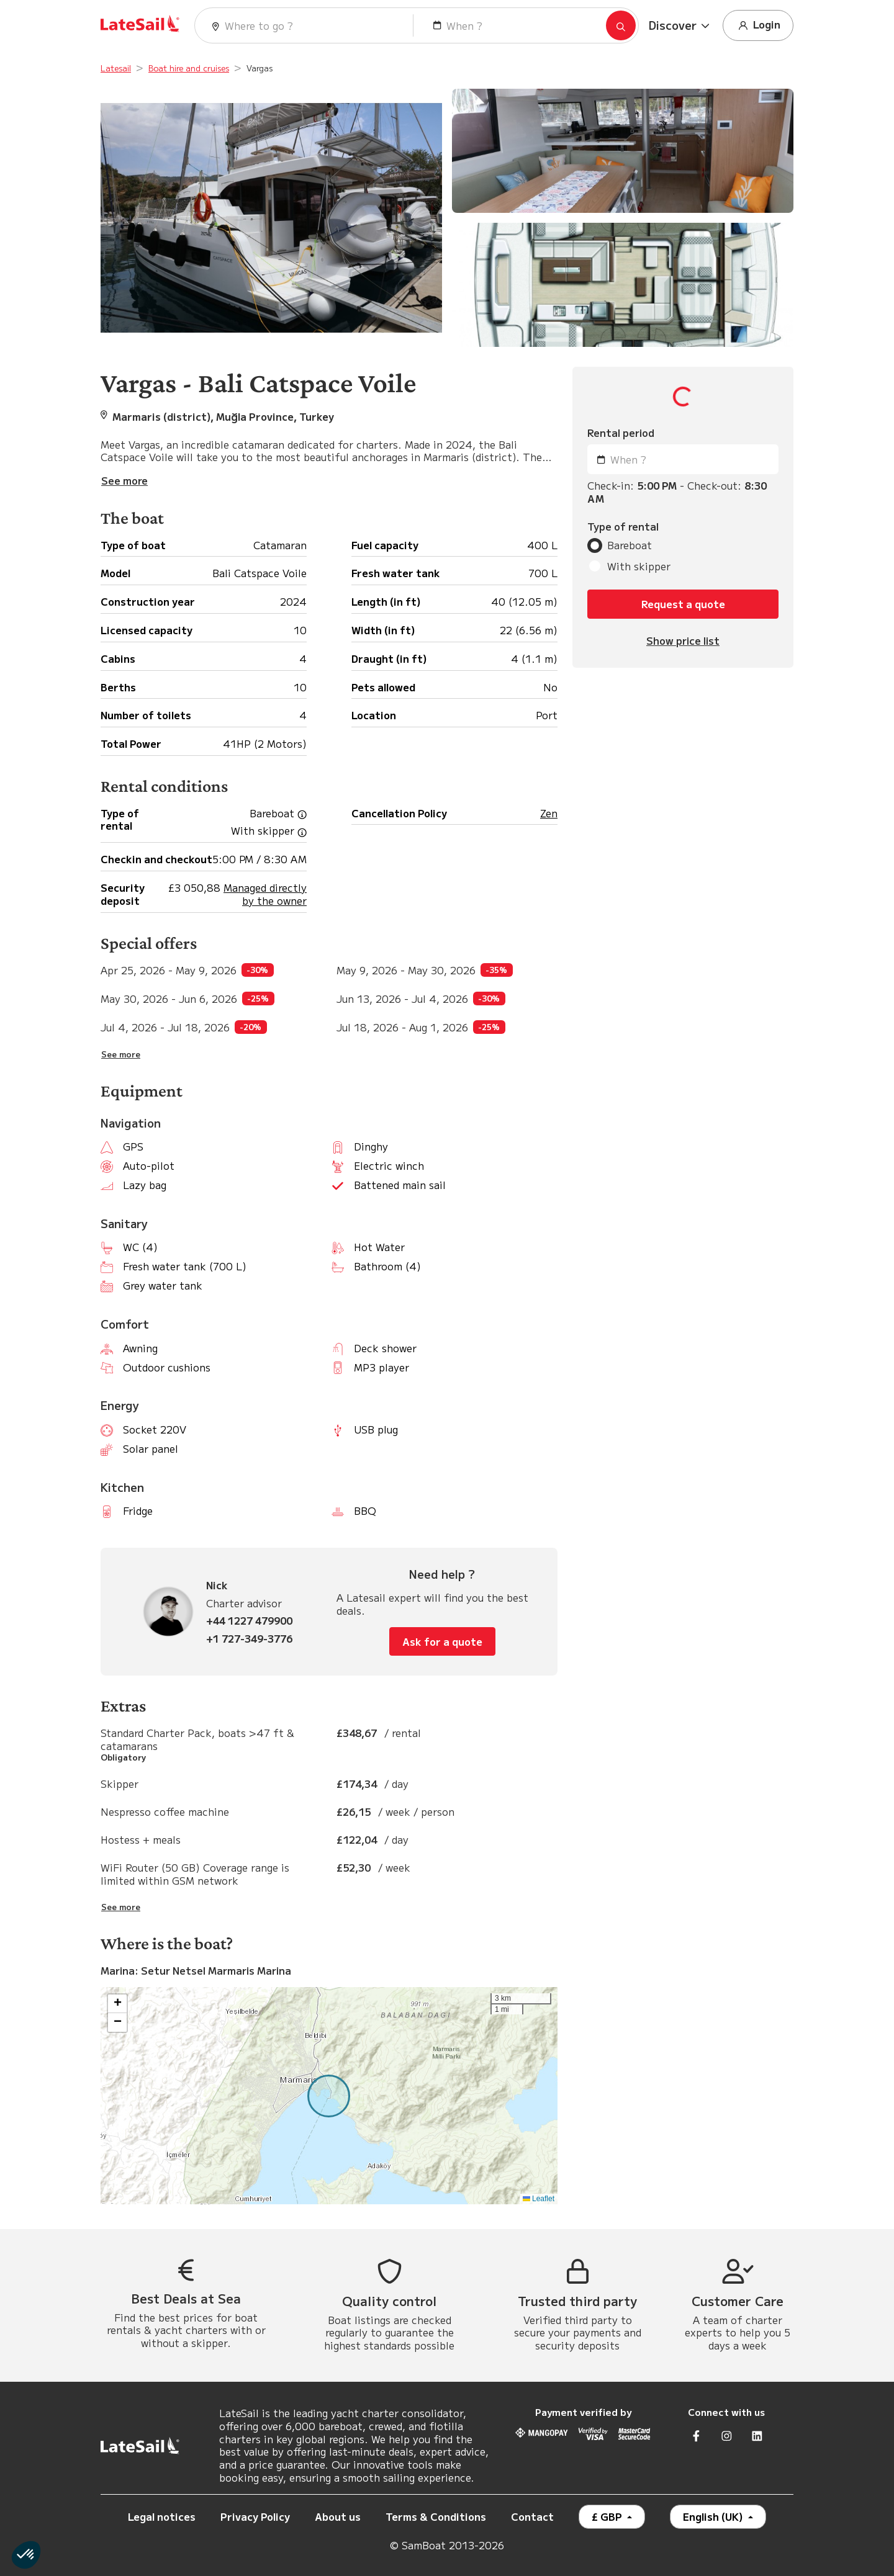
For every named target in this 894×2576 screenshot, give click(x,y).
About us (338, 2516)
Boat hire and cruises (188, 68)
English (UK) (714, 2516)
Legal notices (162, 2516)
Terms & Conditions (436, 2516)
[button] (681, 25)
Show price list (683, 641)
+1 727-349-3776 (249, 1638)
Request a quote (683, 603)
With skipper (638, 566)
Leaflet (538, 2198)
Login (758, 25)
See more (120, 1054)
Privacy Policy (255, 2516)
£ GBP (608, 2516)
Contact (532, 2516)
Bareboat (629, 545)
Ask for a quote (442, 1641)
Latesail (116, 68)
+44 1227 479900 (249, 1620)
